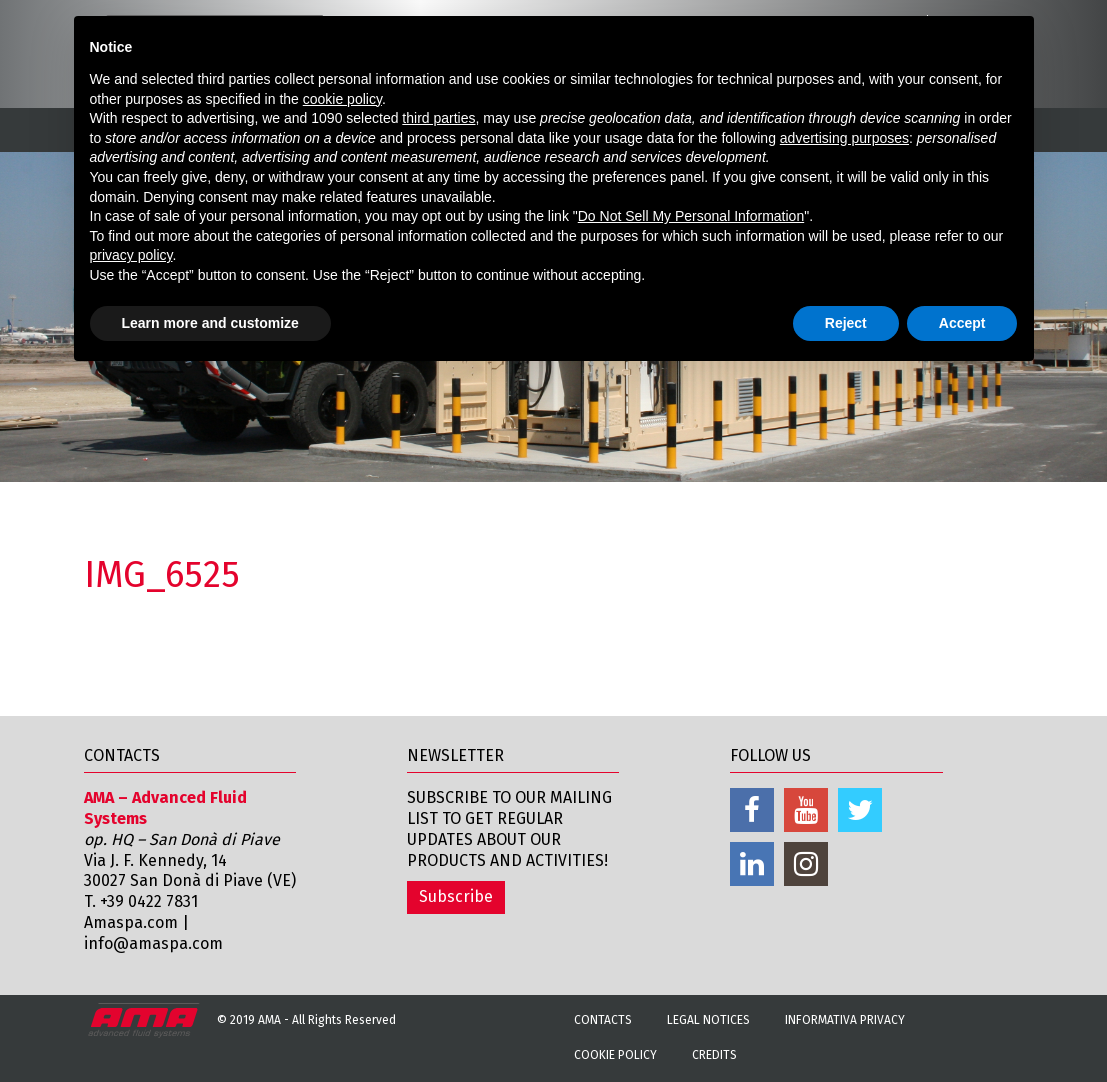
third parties (438, 118)
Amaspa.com (131, 922)
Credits (714, 1055)
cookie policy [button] (342, 99)
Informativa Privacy (845, 1020)
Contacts (603, 1020)
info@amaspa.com (153, 943)
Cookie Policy (615, 1055)
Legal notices (708, 1020)
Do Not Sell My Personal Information (691, 216)
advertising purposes (844, 138)
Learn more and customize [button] (210, 323)
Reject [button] (846, 323)
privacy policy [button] (131, 255)
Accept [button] (962, 323)
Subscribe (456, 896)
